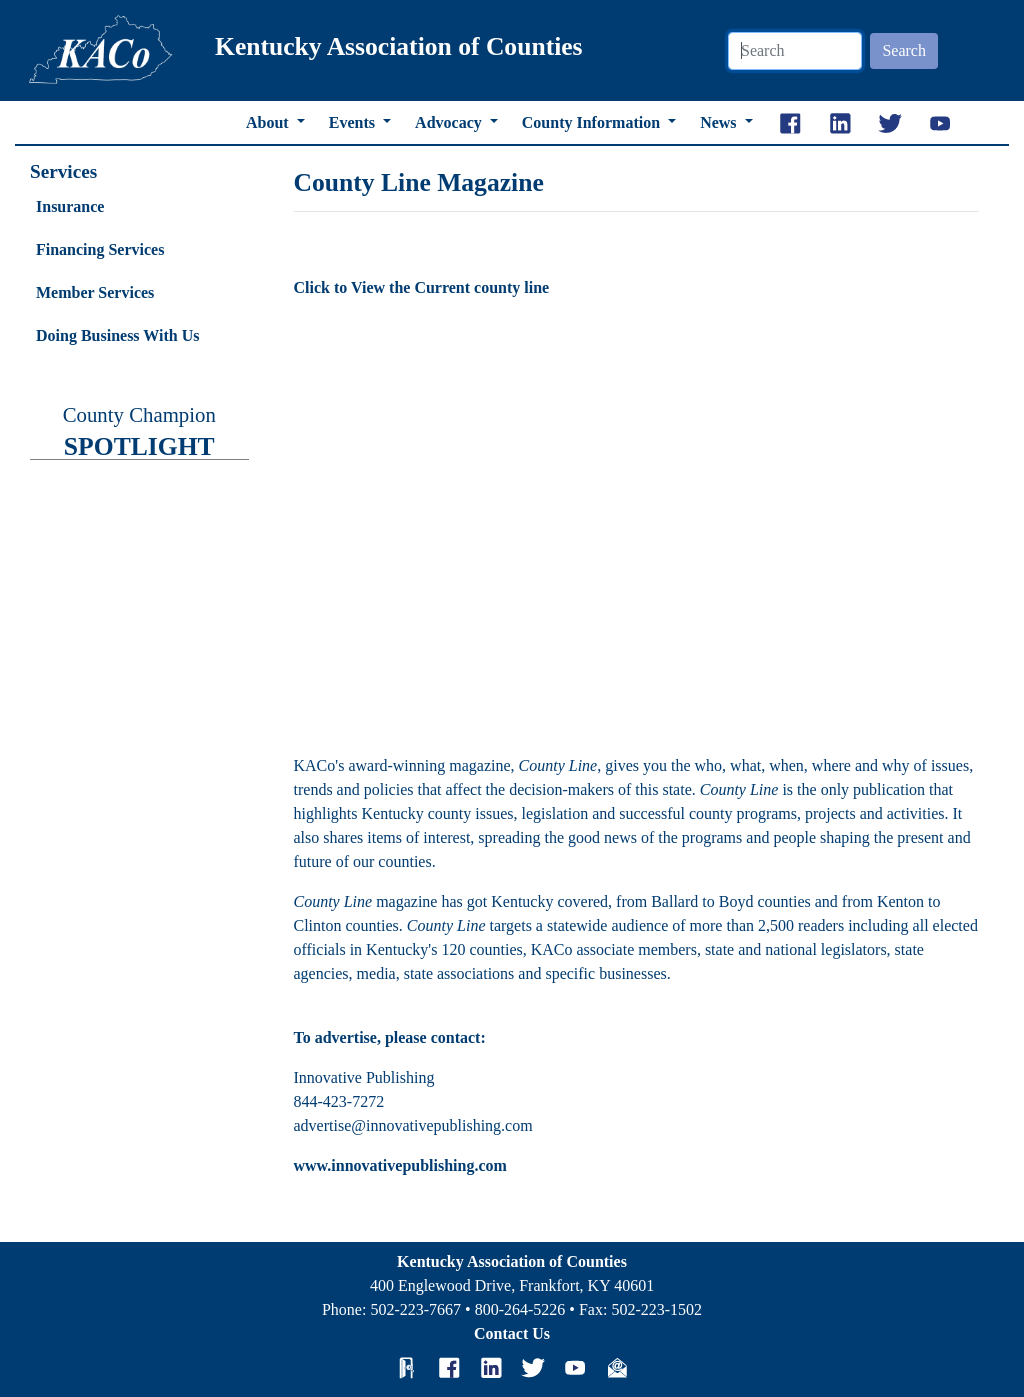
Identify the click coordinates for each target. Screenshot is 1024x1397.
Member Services (95, 292)
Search (904, 50)
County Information (593, 122)
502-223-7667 (415, 1309)
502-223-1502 (656, 1309)
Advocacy (450, 122)
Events (354, 122)
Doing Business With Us (117, 335)
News (720, 122)
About (269, 122)
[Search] (795, 51)
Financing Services (100, 249)
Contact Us (512, 1333)
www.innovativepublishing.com (400, 1165)
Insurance (70, 206)
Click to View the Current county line (422, 287)
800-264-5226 (520, 1309)
